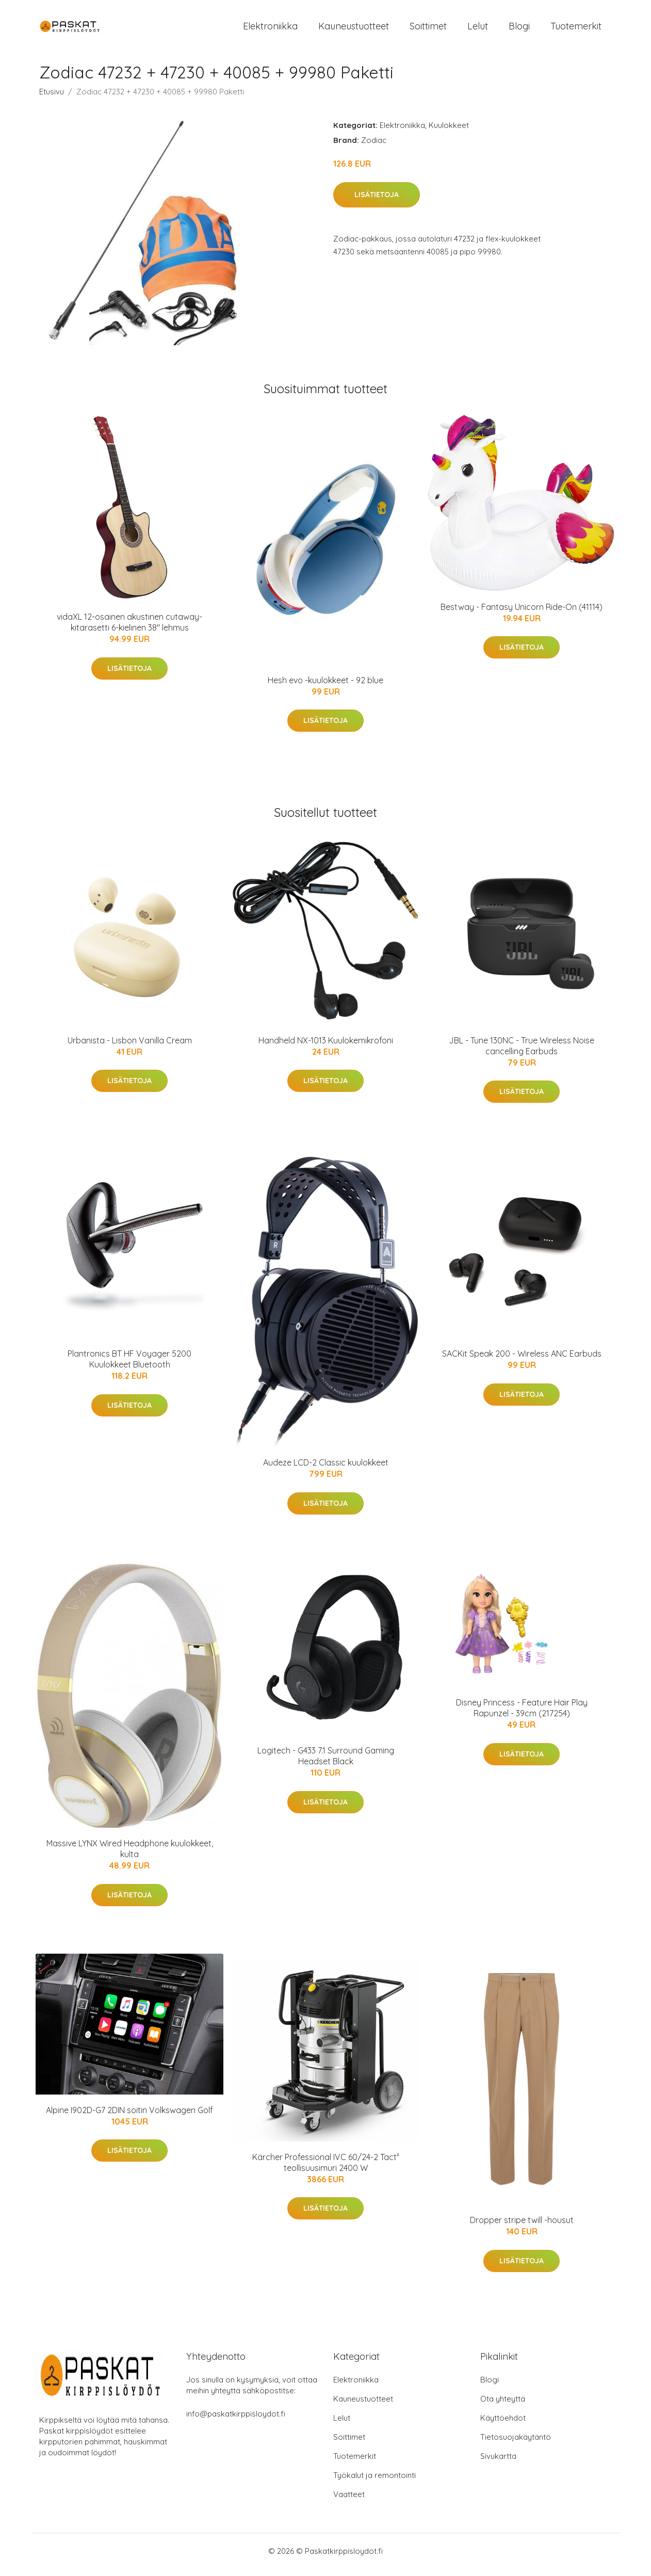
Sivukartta (498, 2463)
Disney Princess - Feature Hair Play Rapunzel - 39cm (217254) (522, 1715)
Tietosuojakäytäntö (515, 2444)
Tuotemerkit (575, 30)
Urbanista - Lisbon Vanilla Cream (130, 1047)
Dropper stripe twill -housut (522, 2227)
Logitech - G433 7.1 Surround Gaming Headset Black (325, 1763)
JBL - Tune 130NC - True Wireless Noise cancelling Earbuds (521, 1053)
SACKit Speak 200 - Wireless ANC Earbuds (521, 1361)
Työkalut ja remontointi (374, 2482)
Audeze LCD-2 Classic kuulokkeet (325, 1469)
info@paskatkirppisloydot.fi (235, 2421)
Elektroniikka (270, 30)
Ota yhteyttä (502, 2406)
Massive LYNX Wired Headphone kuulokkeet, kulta (129, 1856)
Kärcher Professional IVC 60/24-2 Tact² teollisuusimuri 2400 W (325, 2169)
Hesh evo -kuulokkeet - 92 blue (325, 687)
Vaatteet (349, 2501)
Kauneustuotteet (353, 30)
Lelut (477, 30)
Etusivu (51, 99)
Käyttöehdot (503, 2425)
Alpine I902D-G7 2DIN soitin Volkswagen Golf (129, 2117)
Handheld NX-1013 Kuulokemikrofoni (325, 1047)
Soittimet (428, 30)
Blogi (519, 30)
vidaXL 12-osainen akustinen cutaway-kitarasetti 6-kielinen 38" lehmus (129, 629)
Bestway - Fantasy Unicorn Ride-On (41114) (522, 614)
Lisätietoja (376, 201)
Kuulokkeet (449, 132)
